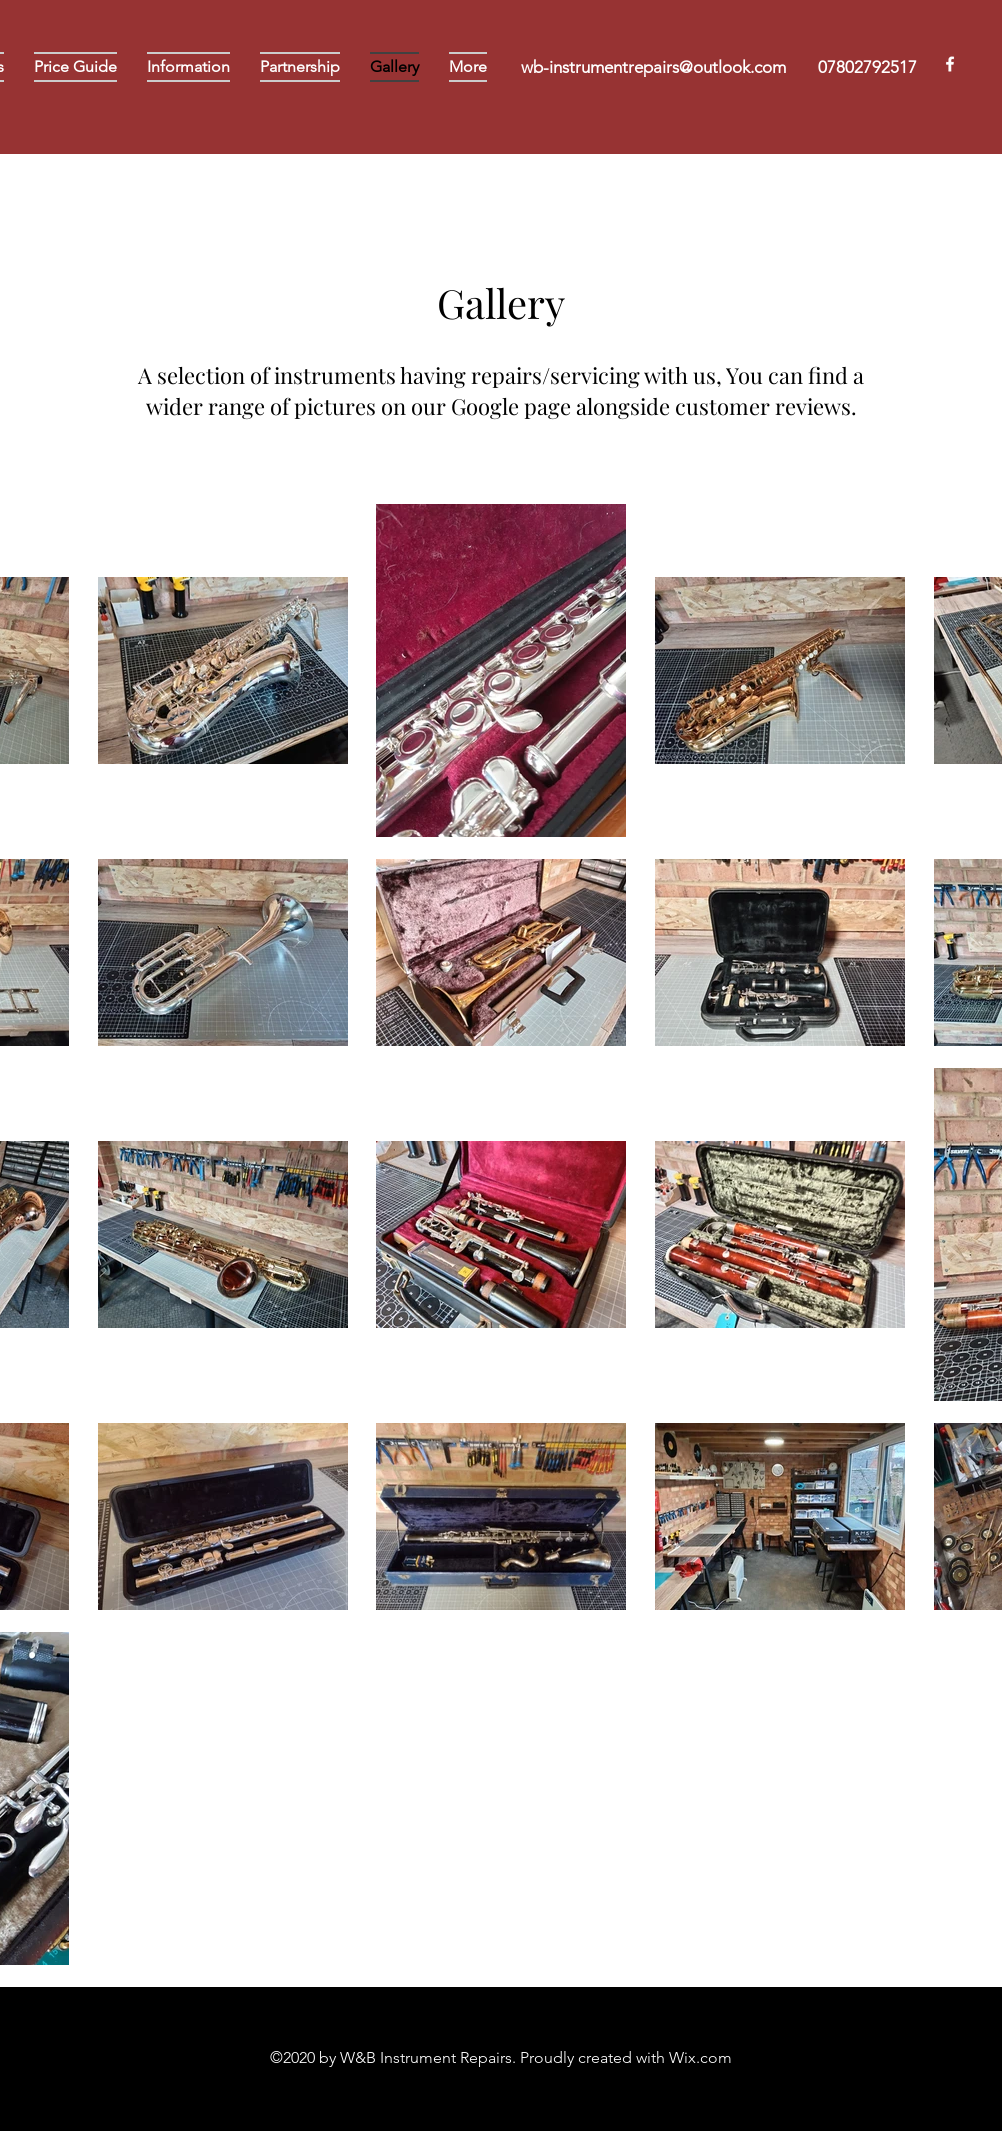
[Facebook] (950, 64)
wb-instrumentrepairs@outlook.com (653, 67)
